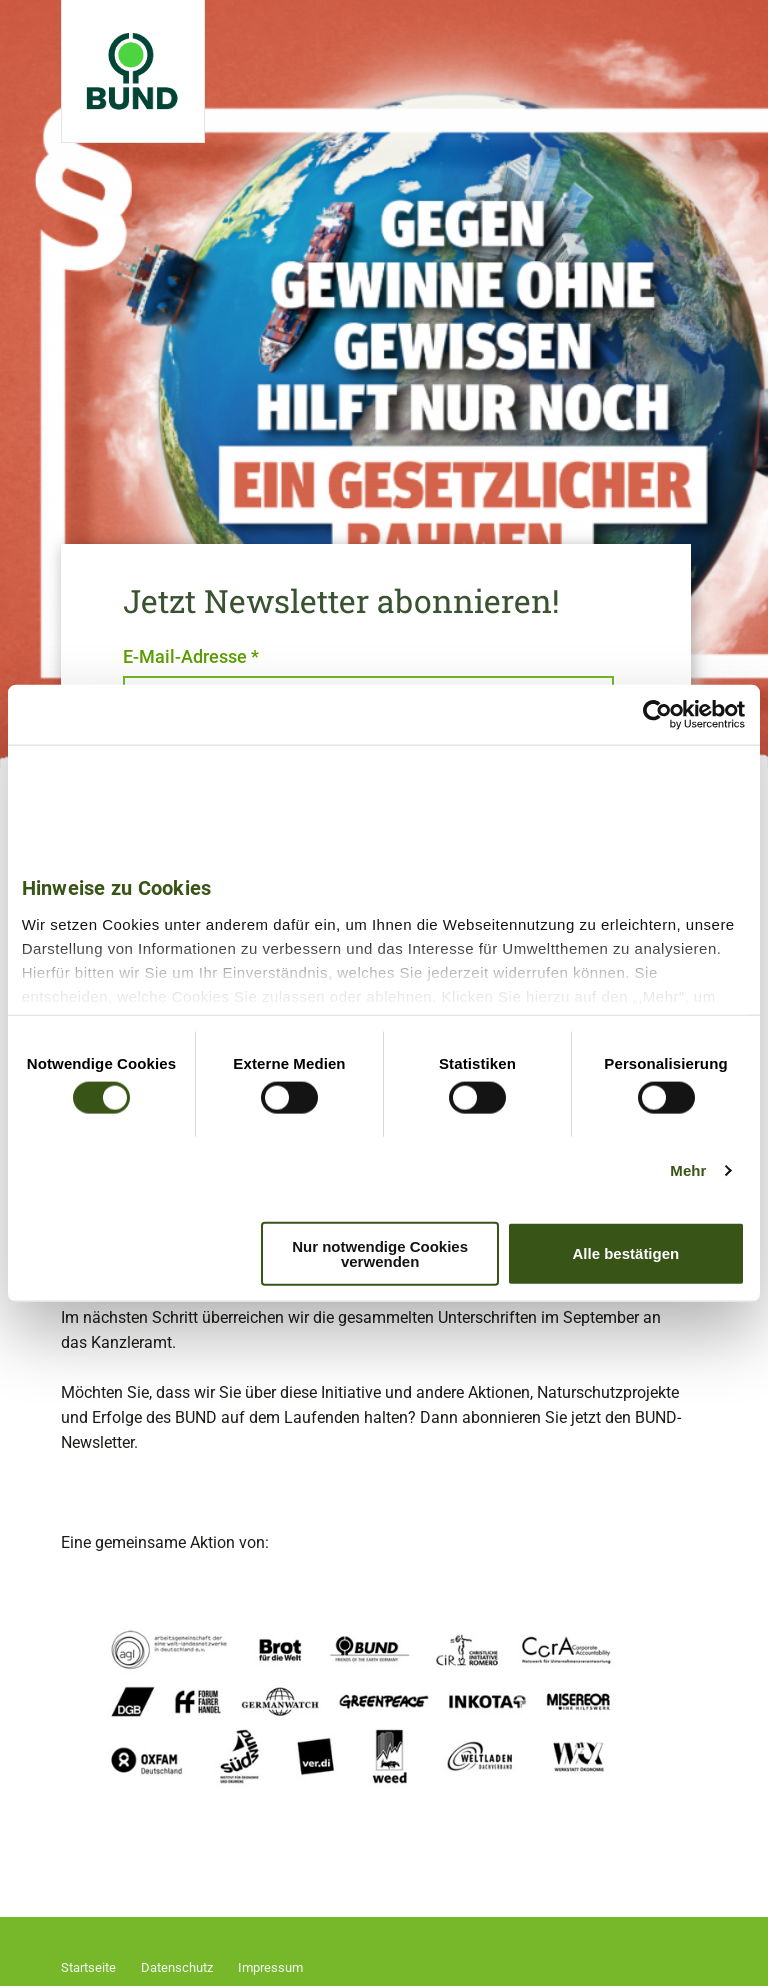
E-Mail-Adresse (191, 656)
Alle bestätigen (626, 1253)
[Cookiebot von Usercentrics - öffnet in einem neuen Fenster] (657, 715)
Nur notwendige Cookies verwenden (380, 1253)
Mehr (688, 1170)
